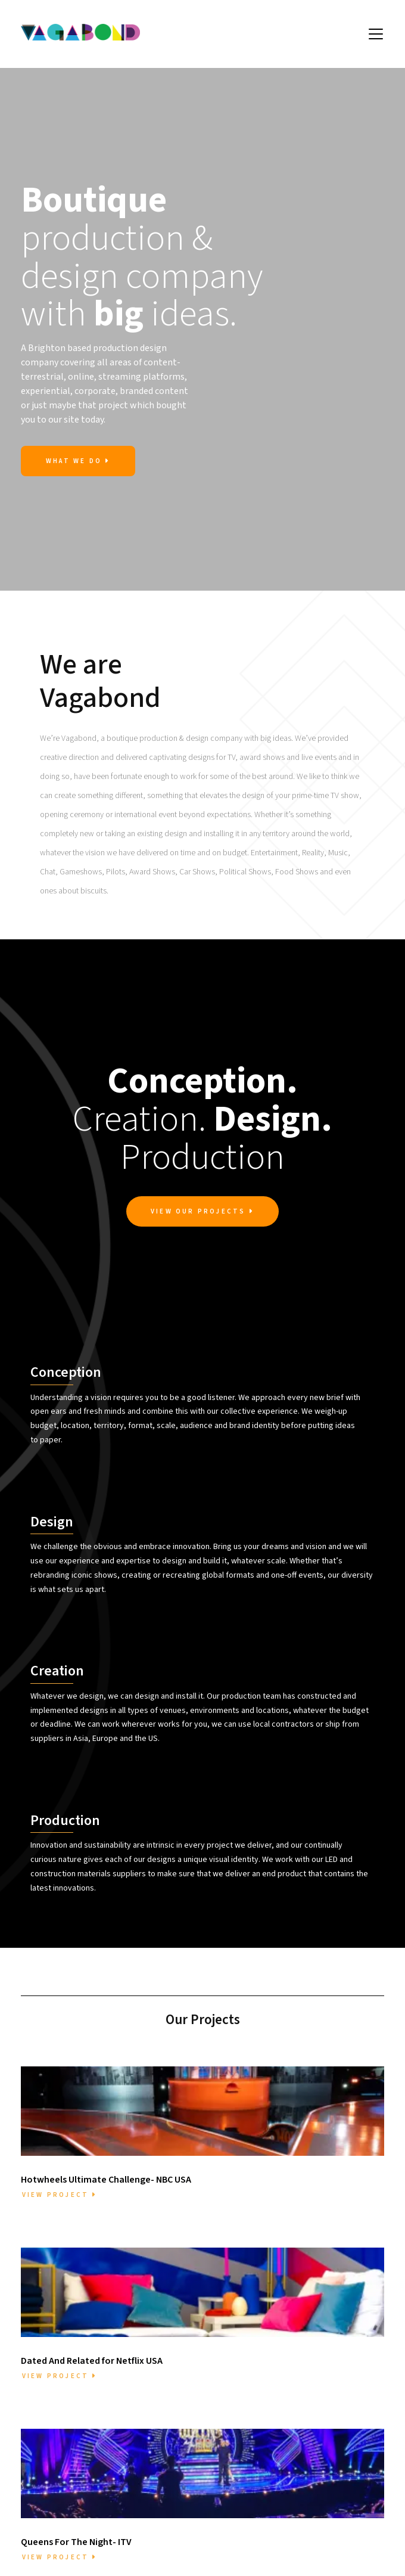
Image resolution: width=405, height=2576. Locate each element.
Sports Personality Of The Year (331, 2447)
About (74, 2425)
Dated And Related (331, 2424)
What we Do (78, 461)
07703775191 (202, 2484)
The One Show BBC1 (330, 2470)
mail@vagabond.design (222, 2451)
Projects (74, 2456)
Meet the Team (74, 2440)
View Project (60, 2024)
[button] (376, 34)
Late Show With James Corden (331, 2493)
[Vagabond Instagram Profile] (203, 2563)
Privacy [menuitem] (276, 2561)
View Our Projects (202, 1211)
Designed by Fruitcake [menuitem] (339, 2561)
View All (358, 2270)
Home (74, 2410)
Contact (74, 2471)
